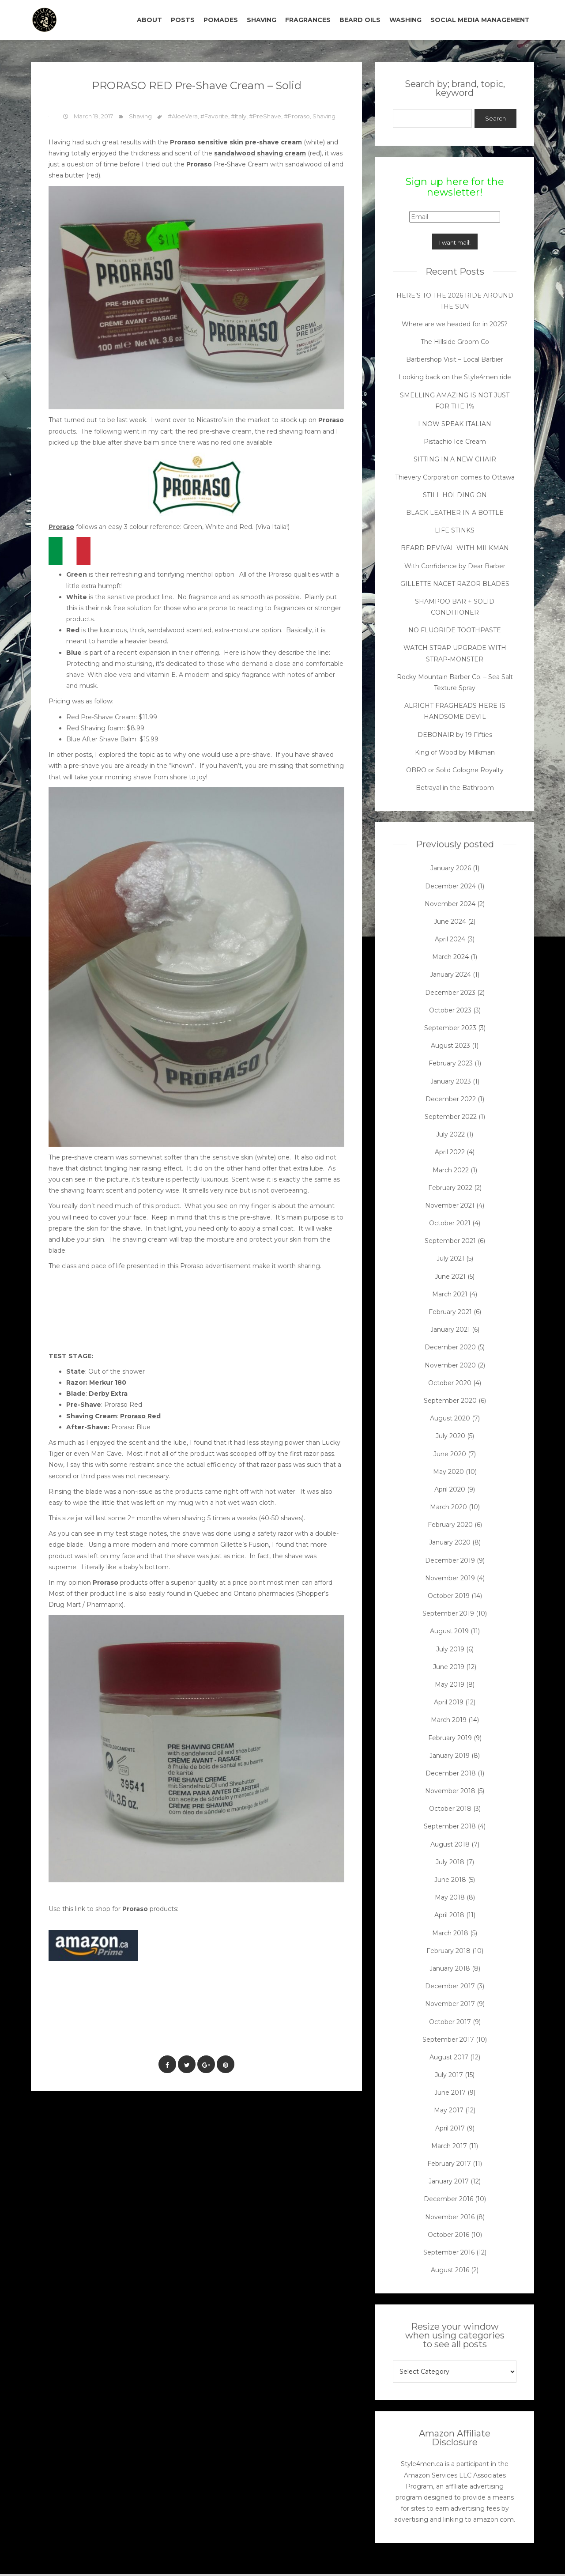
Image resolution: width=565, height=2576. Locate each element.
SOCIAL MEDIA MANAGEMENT (480, 20)
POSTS (183, 20)
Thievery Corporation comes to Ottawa (455, 477)
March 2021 (449, 1294)
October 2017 (450, 2022)
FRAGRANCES (308, 20)
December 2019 (450, 1560)
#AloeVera (183, 116)
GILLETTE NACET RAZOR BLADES (454, 584)
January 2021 (450, 1329)
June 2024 (450, 921)
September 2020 (450, 1401)
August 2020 (450, 1418)
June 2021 (450, 1276)
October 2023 (450, 1010)
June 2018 (450, 1880)
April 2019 (448, 1702)
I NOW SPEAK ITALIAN (454, 424)
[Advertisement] (209, 2019)
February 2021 (450, 1312)
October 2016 (448, 2235)
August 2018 (450, 1844)
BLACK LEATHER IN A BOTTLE (455, 513)
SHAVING (261, 20)
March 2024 (450, 957)
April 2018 (449, 1915)
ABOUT (149, 20)
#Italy (238, 116)
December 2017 (450, 1986)
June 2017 (450, 2092)
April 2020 (449, 1489)
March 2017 (449, 2146)
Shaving (140, 116)
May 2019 (449, 1684)
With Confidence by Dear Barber (454, 566)
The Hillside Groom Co (455, 342)
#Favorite (214, 116)
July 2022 (450, 1134)
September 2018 (450, 1826)
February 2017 (449, 2164)
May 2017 (448, 2110)
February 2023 (451, 1063)
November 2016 (450, 2217)
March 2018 (450, 1933)
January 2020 (450, 1542)
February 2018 (448, 1951)
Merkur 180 (107, 1382)
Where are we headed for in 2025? (455, 324)
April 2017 (450, 2128)
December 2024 (450, 886)
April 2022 (450, 1152)
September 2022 (451, 1117)
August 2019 (449, 1631)
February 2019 (450, 1738)
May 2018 (450, 1897)
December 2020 (450, 1347)
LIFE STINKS (455, 530)
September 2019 (448, 1613)
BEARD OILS (359, 20)
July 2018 (450, 1862)
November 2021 (450, 1205)
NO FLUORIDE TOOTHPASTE (454, 630)
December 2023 (450, 993)
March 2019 (449, 1720)
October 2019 (449, 1596)
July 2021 (450, 1258)
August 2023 (450, 1046)
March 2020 (448, 1507)
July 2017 (449, 2075)
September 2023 (450, 1028)
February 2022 (450, 1188)
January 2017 (449, 2181)
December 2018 (451, 1773)
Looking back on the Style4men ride (455, 377)
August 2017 (448, 2057)
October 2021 (450, 1223)
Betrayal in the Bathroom (455, 788)
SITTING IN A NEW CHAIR (455, 459)
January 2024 (450, 974)
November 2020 (450, 1365)
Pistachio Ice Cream (455, 442)
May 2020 (448, 1472)
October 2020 (449, 1383)
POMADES (220, 20)
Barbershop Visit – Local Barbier (454, 359)
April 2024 (450, 939)
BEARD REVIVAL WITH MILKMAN (455, 548)
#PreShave (265, 116)
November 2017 (450, 2004)
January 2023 (450, 1081)
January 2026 (450, 868)
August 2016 (450, 2270)
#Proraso (297, 116)
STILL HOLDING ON (455, 495)
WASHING (405, 20)
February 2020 (450, 1525)
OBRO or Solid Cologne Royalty (455, 770)
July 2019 (450, 1649)
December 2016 (448, 2199)
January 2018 (449, 1968)
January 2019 (449, 1756)
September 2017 (448, 2039)
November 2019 (450, 1578)
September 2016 (449, 2252)
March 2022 (451, 1170)
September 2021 (450, 1241)
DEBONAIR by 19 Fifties (455, 735)
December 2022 (451, 1099)
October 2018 (450, 1809)
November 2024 (450, 904)
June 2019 (448, 1667)
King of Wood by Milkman (455, 752)
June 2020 (449, 1454)
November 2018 (450, 1791)
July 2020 (450, 1436)
